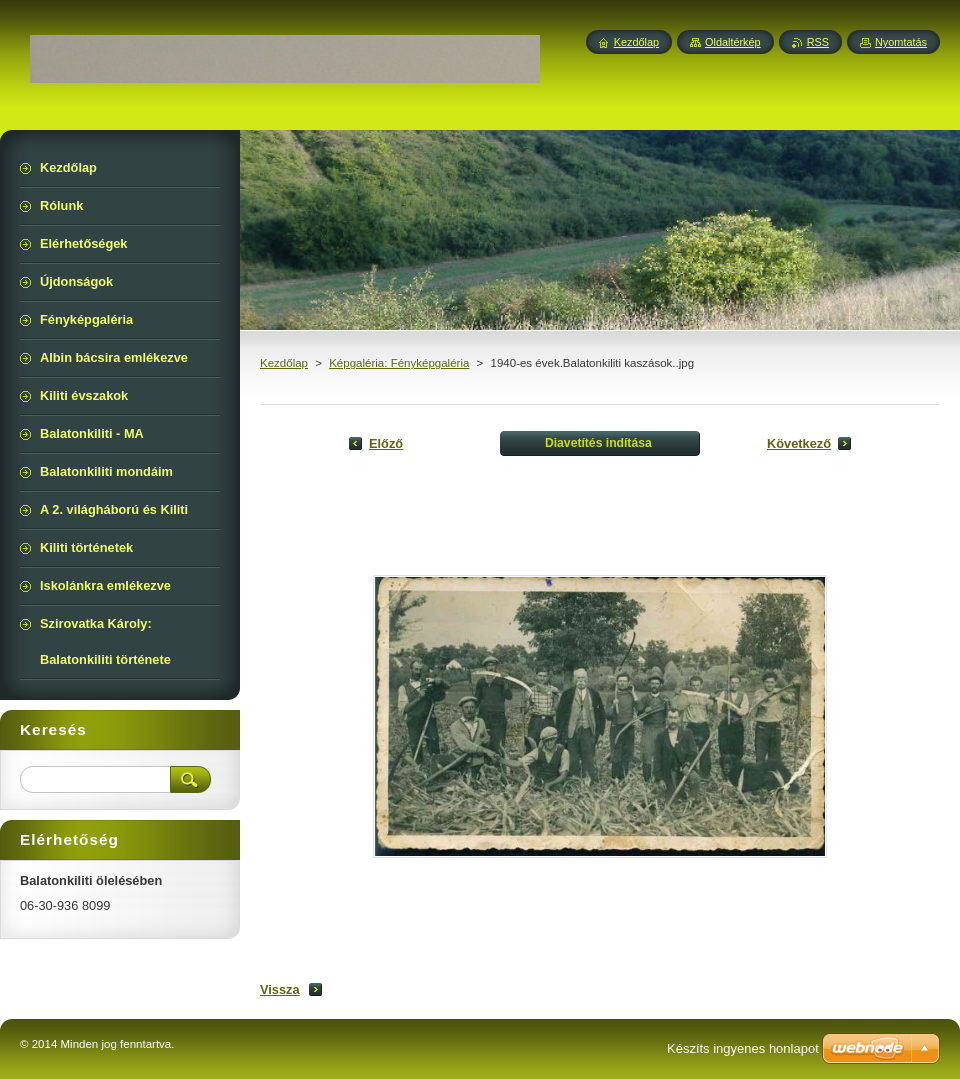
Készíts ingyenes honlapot (743, 1048)
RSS (818, 42)
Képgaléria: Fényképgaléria (399, 363)
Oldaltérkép (733, 42)
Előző (386, 443)
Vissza (280, 989)
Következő (799, 443)
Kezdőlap (284, 363)
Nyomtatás (901, 42)
